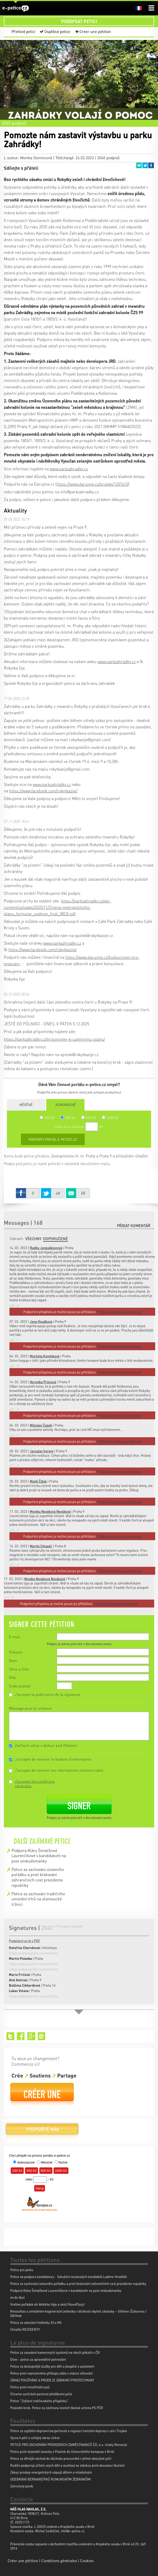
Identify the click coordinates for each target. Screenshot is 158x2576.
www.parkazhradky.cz (62, 943)
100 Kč (47, 1117)
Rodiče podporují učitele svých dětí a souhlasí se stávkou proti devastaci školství (67, 2465)
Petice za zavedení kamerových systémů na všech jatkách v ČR (55, 2352)
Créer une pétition (95, 31)
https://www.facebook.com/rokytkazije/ (43, 790)
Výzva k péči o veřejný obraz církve (35, 2437)
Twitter (145, 165)
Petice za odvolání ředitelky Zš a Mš (36, 2322)
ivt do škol (17, 2297)
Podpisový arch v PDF (24, 1941)
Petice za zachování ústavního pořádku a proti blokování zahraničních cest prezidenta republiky (37, 1877)
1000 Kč (110, 1117)
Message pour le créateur (30, 1708)
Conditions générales (59, 2560)
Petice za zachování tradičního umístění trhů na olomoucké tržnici (38, 1899)
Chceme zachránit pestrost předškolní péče (41, 2394)
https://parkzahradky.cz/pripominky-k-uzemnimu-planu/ (54, 1039)
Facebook (151, 165)
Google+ (31, 2036)
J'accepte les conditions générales (35, 1783)
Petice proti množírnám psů (30, 2387)
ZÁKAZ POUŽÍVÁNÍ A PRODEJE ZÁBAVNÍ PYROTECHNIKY (52, 2380)
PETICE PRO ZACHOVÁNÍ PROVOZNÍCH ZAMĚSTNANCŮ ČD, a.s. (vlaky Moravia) (68, 2444)
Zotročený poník (21, 2486)
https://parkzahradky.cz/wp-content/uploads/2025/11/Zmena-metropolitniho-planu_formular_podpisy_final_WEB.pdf (57, 907)
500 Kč (88, 1117)
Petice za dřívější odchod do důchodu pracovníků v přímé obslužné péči (60, 2458)
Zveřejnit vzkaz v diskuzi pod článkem (46, 1745)
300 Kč (67, 1117)
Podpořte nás (42, 2131)
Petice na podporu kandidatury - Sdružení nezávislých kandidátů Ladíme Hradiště (68, 2276)
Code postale (20, 1686)
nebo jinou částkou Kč (79, 1126)
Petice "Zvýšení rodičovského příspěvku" (39, 2401)
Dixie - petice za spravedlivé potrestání (38, 2359)
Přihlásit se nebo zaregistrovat (116, 1603)
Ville (12, 1677)
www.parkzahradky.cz (69, 468)
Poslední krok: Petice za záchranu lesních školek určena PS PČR (56, 2407)
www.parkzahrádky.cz (52, 784)
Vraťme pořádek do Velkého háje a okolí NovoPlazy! (47, 2304)
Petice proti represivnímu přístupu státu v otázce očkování (51, 2373)
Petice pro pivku (21, 2270)
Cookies (87, 2560)
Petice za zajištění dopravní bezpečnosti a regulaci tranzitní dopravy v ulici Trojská (68, 2431)
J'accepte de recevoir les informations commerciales (59, 1770)
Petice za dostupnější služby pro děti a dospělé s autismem (52, 2366)
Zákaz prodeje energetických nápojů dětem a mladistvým (51, 2472)
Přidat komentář (133, 1225)
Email (139, 165)
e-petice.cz (15, 8)
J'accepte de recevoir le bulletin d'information (53, 1759)
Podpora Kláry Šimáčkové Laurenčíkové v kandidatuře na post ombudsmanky (38, 1856)
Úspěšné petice (57, 31)
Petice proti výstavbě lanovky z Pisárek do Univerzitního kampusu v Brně (62, 2451)
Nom (13, 1660)
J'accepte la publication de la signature (47, 1694)
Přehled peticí (23, 31)
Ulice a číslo (19, 1669)
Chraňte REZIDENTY (25, 2329)
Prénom (15, 1652)
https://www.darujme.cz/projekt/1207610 (92, 484)
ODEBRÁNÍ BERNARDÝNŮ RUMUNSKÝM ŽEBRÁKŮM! (50, 2479)
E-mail (14, 1636)
